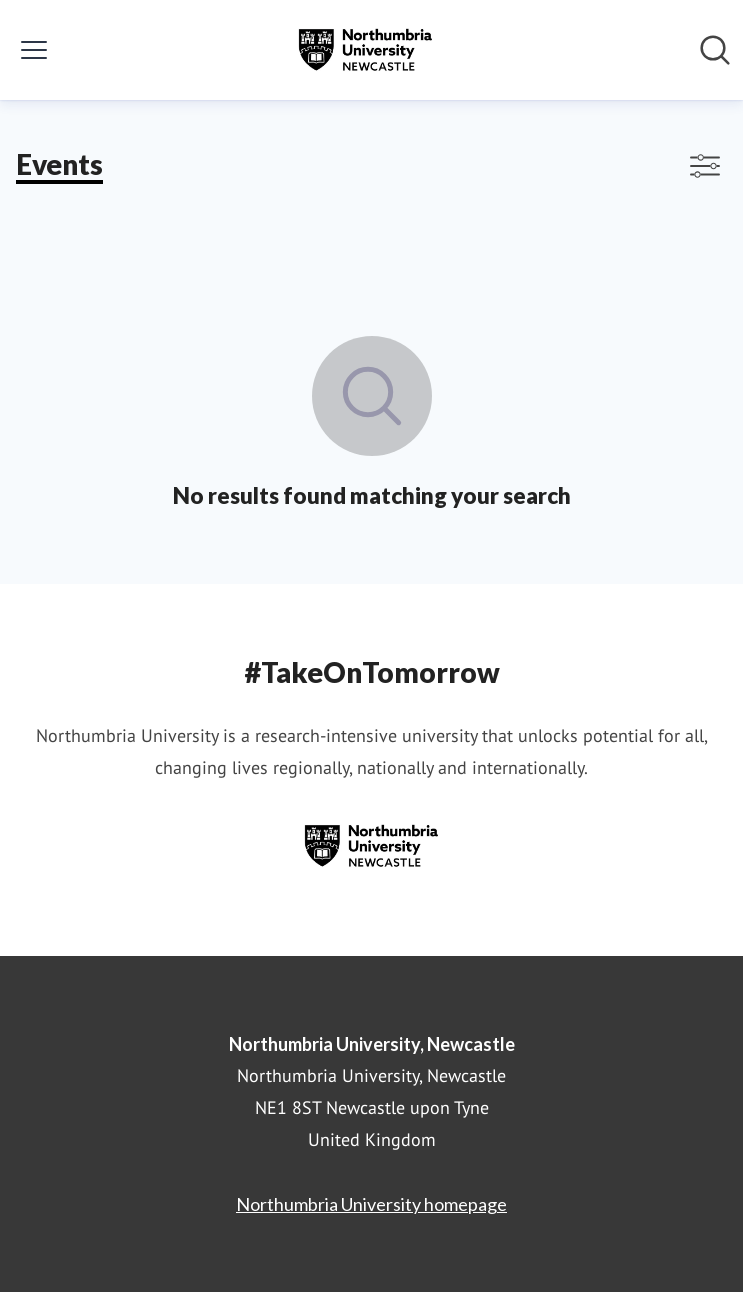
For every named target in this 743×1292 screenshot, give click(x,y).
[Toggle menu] (34, 50)
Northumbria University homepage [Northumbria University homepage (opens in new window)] (371, 1204)
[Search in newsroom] (715, 50)
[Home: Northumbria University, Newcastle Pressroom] (365, 50)
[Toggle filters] (705, 166)
